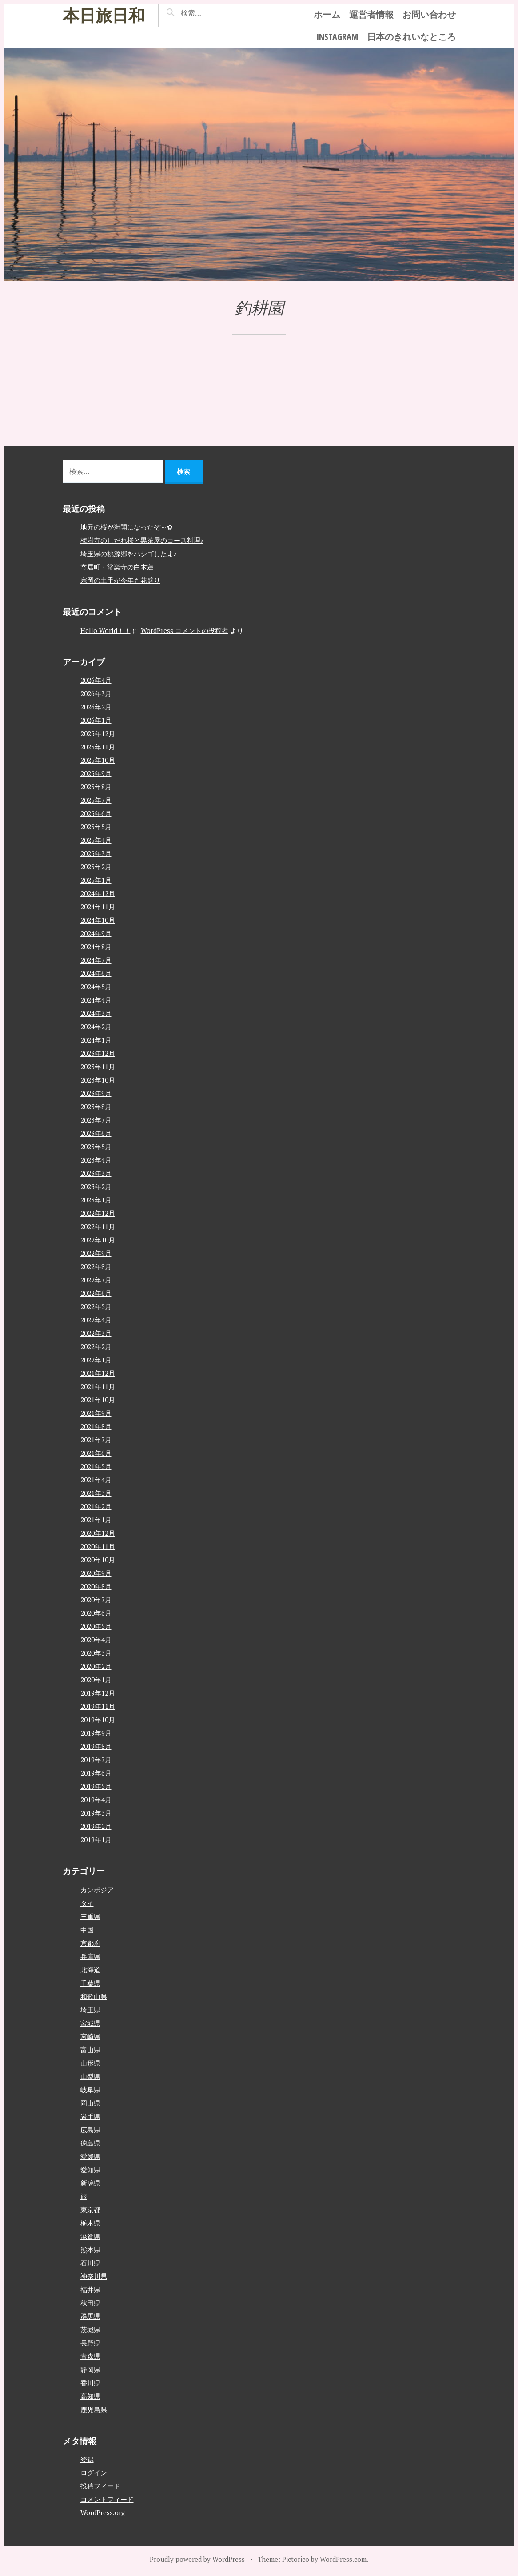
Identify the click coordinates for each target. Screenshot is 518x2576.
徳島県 (90, 2142)
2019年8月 (96, 1746)
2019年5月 (96, 1786)
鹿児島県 (93, 2409)
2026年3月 (96, 693)
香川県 (90, 2382)
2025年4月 (96, 840)
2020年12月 (97, 1533)
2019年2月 (96, 1826)
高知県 (90, 2395)
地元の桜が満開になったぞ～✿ (126, 526)
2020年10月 (97, 1559)
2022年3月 (96, 1333)
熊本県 (90, 2249)
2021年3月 (96, 1493)
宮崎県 (90, 2035)
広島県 (90, 2129)
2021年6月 (96, 1453)
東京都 (90, 2209)
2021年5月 (96, 1466)
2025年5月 (96, 826)
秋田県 (90, 2302)
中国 (87, 1929)
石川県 (90, 2262)
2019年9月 (96, 1732)
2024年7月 (96, 960)
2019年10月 (97, 1719)
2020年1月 (96, 1679)
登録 (87, 2459)
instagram (337, 37)
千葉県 (90, 1982)
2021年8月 (96, 1426)
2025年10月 (97, 760)
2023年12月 (97, 1053)
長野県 (90, 2342)
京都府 (90, 1942)
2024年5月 (96, 986)
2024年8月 (96, 946)
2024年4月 (96, 999)
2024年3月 (96, 1013)
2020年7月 (96, 1599)
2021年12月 (97, 1373)
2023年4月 (96, 1159)
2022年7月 (96, 1279)
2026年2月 (96, 706)
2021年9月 (96, 1413)
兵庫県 (90, 1955)
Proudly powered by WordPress (197, 2559)
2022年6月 (96, 1293)
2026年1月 (96, 720)
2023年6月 (96, 1133)
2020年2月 (96, 1666)
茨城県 (90, 2329)
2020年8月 (96, 1586)
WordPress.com (343, 2559)
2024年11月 (97, 906)
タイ (87, 1902)
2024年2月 (96, 1026)
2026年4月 (96, 680)
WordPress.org (102, 2512)
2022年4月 (96, 1319)
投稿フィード (100, 2485)
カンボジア (97, 1889)
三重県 (90, 1915)
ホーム (327, 14)
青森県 (90, 2355)
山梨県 (90, 2075)
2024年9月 (96, 933)
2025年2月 (96, 866)
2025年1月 (96, 880)
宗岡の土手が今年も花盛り (120, 580)
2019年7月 (96, 1759)
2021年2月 (96, 1506)
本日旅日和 (104, 15)
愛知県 (90, 2169)
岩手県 (90, 2115)
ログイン (93, 2472)
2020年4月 (96, 1639)
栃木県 (90, 2222)
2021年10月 (97, 1399)
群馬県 (90, 2315)
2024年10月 (97, 920)
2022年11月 (97, 1226)
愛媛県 (90, 2155)
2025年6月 (96, 813)
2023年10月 (97, 1079)
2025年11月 (97, 746)
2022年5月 (96, 1306)
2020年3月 (96, 1652)
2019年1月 (96, 1839)
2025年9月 (96, 773)
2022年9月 (96, 1253)
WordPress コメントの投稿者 (184, 629)
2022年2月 (96, 1346)
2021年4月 (96, 1479)
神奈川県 (93, 2275)
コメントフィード (107, 2499)
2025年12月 (97, 733)
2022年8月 (96, 1266)
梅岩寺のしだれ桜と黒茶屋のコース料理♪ (142, 540)
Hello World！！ (105, 629)
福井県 (90, 2289)
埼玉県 (90, 2009)
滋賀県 (90, 2235)
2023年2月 (96, 1186)
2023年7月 (96, 1119)
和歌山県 (93, 1995)
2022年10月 (97, 1239)
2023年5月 (96, 1146)
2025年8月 (96, 786)
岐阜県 (90, 2089)
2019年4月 (96, 1799)
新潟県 (90, 2182)
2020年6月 (96, 1613)
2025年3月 (96, 853)
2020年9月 (96, 1573)
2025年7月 (96, 800)
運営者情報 (371, 14)
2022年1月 (96, 1359)
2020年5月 (96, 1626)
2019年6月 (96, 1772)
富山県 (90, 2049)
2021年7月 (96, 1439)
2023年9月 (96, 1093)
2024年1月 (96, 1039)
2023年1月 (96, 1199)
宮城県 (90, 2022)
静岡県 (90, 2369)
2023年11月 (97, 1066)
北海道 (90, 1969)
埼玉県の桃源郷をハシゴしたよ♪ (128, 553)
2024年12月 (97, 893)
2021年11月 (97, 1386)
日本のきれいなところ (411, 37)
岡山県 (90, 2102)
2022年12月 (97, 1213)
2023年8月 (96, 1106)
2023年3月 (96, 1173)
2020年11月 (97, 1546)
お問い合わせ (429, 14)
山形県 (90, 2062)
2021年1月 (96, 1519)
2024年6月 (96, 973)
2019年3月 (96, 1812)
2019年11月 (97, 1706)
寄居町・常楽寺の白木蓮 (117, 566)
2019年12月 (97, 1692)
